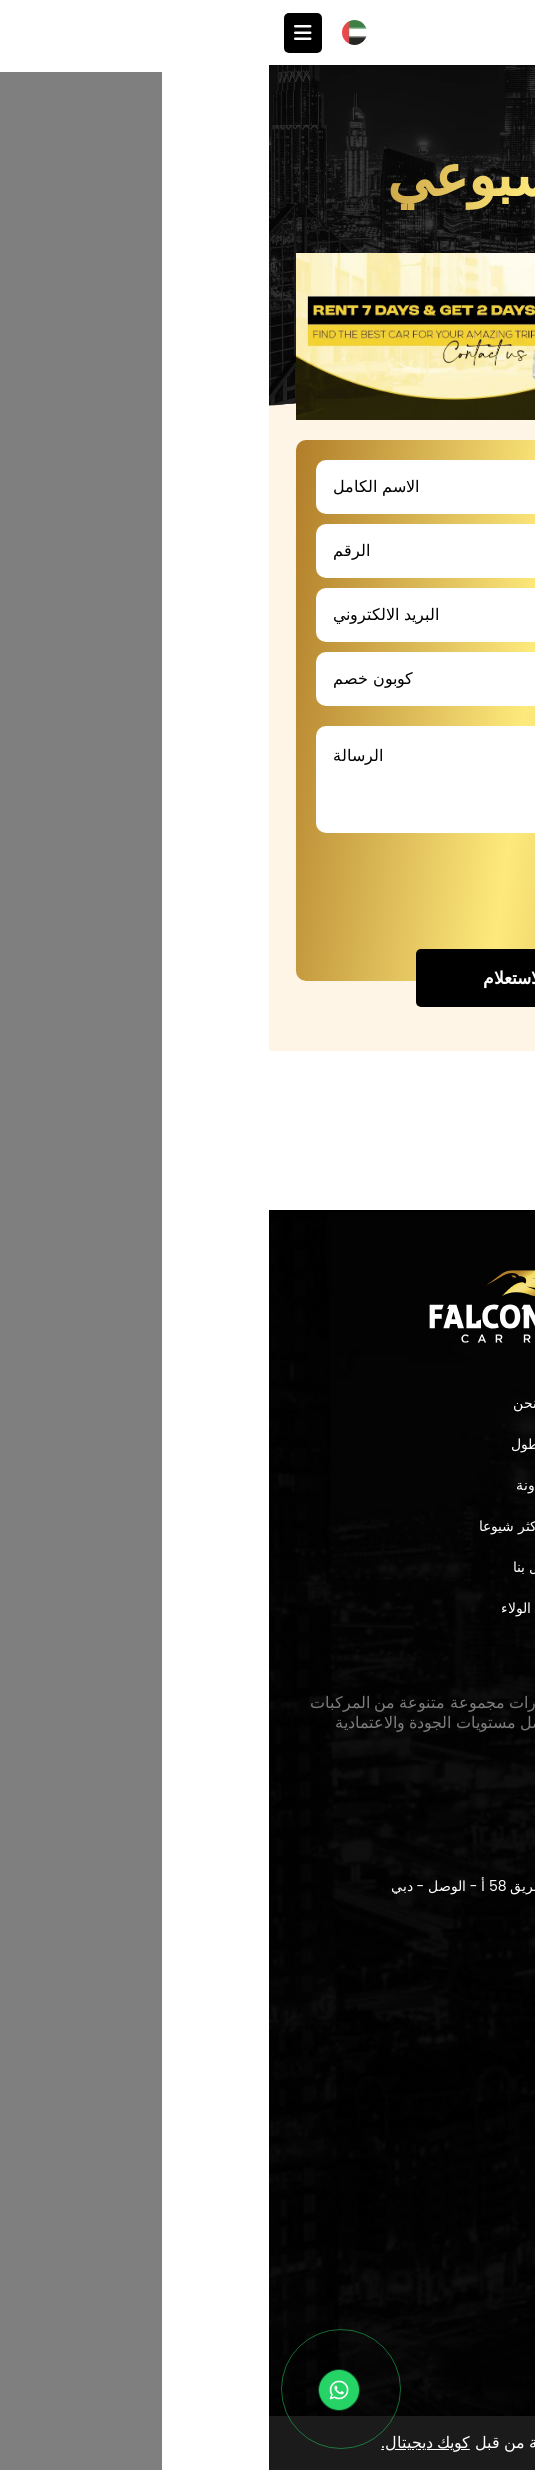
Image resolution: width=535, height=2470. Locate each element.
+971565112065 (389, 2084)
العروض (481, 116)
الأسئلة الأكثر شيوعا (267, 1526)
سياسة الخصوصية (417, 2316)
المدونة (268, 1485)
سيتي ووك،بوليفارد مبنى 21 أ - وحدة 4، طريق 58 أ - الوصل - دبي (315, 1886)
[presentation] (336, 892)
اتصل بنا (267, 1567)
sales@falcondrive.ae (361, 2144)
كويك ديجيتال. (156, 2442)
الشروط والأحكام (418, 2343)
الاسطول (268, 1444)
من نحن (267, 1403)
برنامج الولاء (267, 1608)
